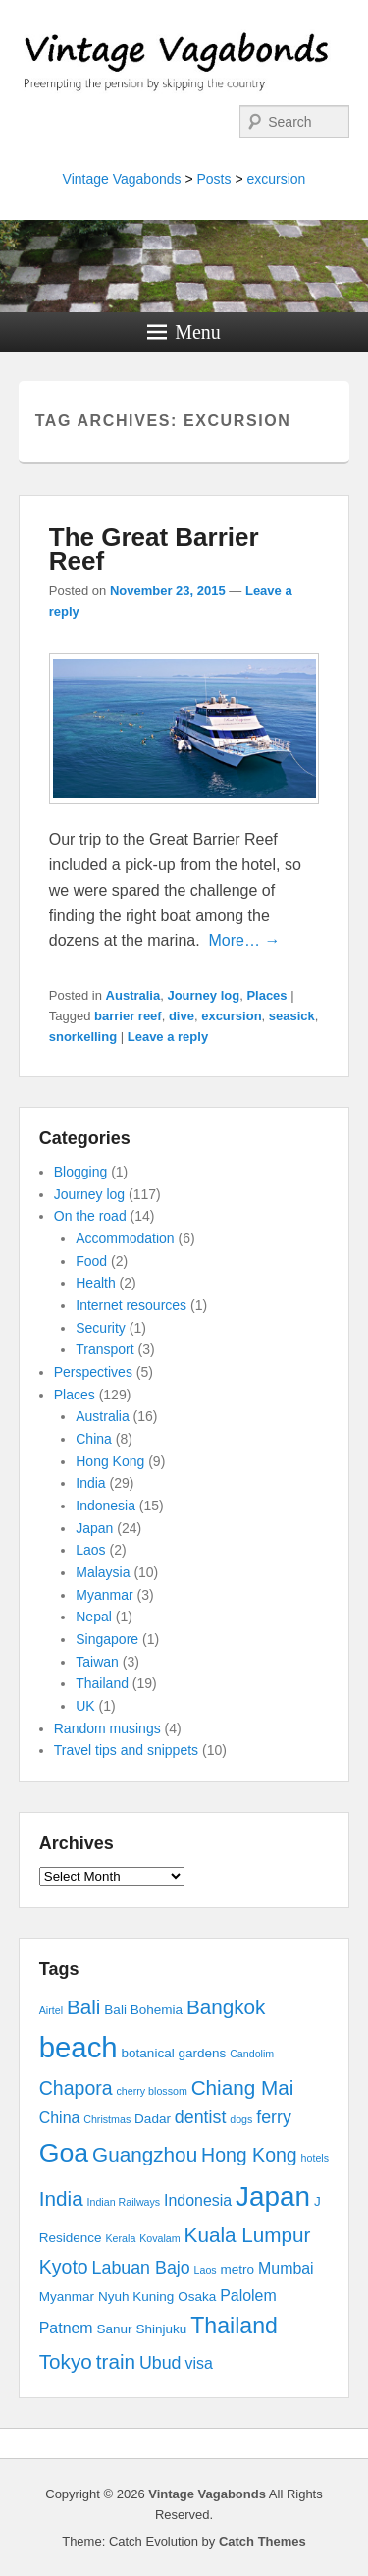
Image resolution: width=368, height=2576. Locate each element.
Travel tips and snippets (126, 1750)
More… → (245, 940)
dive (181, 1016)
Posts (213, 179)
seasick (292, 1016)
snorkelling (83, 1036)
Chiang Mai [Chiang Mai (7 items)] (242, 2087)
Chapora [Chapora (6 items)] (76, 2088)
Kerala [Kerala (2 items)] (121, 2238)
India (90, 1483)
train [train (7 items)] (115, 2361)
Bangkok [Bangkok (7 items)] (226, 2007)
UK (85, 1706)
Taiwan (97, 1662)
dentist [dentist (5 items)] (201, 2117)
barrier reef (128, 1016)
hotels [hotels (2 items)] (315, 2158)
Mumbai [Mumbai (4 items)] (286, 2268)
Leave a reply (168, 1036)
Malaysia (103, 1572)
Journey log (203, 995)
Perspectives (93, 1372)
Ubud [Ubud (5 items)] (160, 2363)
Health (95, 1282)
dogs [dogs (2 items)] (241, 2119)
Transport (104, 1349)
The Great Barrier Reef (154, 548)
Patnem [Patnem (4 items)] (66, 2328)
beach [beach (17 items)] (78, 2047)
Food (91, 1261)
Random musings (107, 1728)
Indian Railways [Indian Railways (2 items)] (124, 2202)
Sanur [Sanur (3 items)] (114, 2329)
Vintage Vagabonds (122, 179)
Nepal (94, 1616)
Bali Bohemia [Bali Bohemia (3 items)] (143, 2009)
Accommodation (125, 1238)
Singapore (107, 1639)
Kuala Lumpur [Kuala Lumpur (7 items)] (247, 2234)
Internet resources (131, 1305)
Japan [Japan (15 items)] (273, 2196)
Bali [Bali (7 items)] (84, 2007)
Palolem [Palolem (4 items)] (248, 2295)
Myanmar (104, 1595)
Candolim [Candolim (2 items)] (252, 2053)
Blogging (81, 1171)
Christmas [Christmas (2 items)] (107, 2119)
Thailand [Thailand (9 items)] (234, 2325)
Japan (94, 1528)
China (94, 1439)
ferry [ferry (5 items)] (273, 2117)
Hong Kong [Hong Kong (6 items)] (249, 2154)
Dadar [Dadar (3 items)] (152, 2118)
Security (101, 1328)
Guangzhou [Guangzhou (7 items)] (144, 2154)
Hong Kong (110, 1461)
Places (266, 995)
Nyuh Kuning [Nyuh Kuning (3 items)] (136, 2296)
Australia (133, 995)
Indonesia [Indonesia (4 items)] (198, 2200)
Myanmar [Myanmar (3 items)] (66, 2296)
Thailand (102, 1683)
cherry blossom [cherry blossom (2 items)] (152, 2091)
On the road (90, 1216)
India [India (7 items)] (61, 2198)
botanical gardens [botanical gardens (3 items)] (174, 2053)
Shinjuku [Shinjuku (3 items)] (160, 2329)
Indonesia (105, 1505)
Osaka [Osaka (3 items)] (197, 2296)
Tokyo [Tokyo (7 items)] (65, 2361)
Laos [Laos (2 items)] (205, 2269)
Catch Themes (262, 2541)
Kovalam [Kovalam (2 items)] (159, 2238)
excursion (275, 179)
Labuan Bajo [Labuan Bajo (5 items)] (141, 2267)
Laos (90, 1550)
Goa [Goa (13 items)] (63, 2152)
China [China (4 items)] (59, 2118)
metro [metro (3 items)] (238, 2269)
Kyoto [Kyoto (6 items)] (63, 2266)
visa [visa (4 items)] (198, 2363)
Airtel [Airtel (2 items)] (51, 2010)
